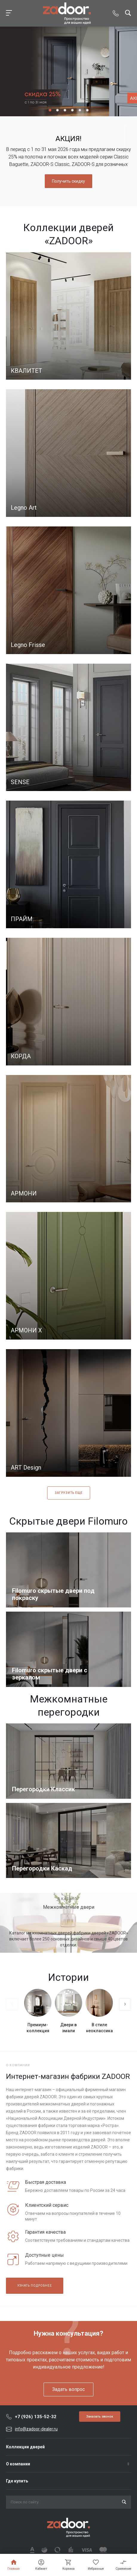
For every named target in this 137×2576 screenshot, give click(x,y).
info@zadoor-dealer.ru (36, 2429)
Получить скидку (68, 181)
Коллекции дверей (25, 2446)
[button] (50, 110)
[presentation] (12, 2004)
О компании (18, 2464)
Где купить (17, 2481)
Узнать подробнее (34, 2285)
